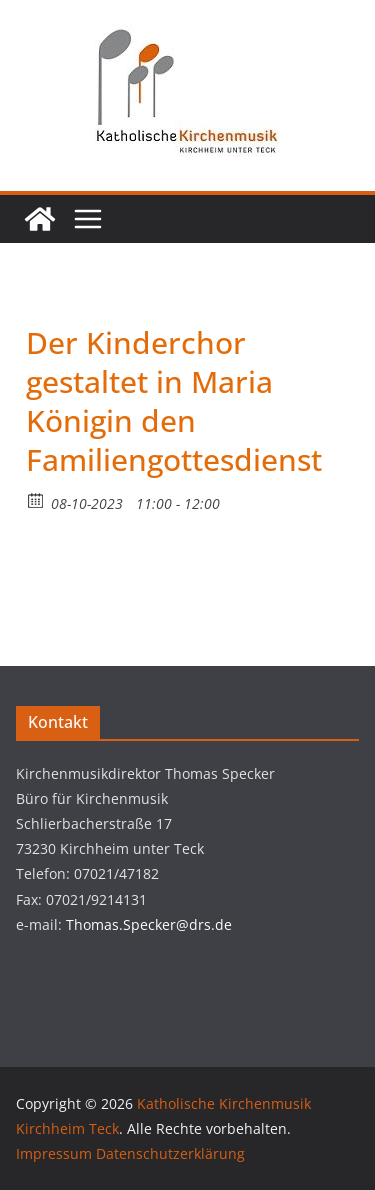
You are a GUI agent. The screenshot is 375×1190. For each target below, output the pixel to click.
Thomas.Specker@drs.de (149, 924)
